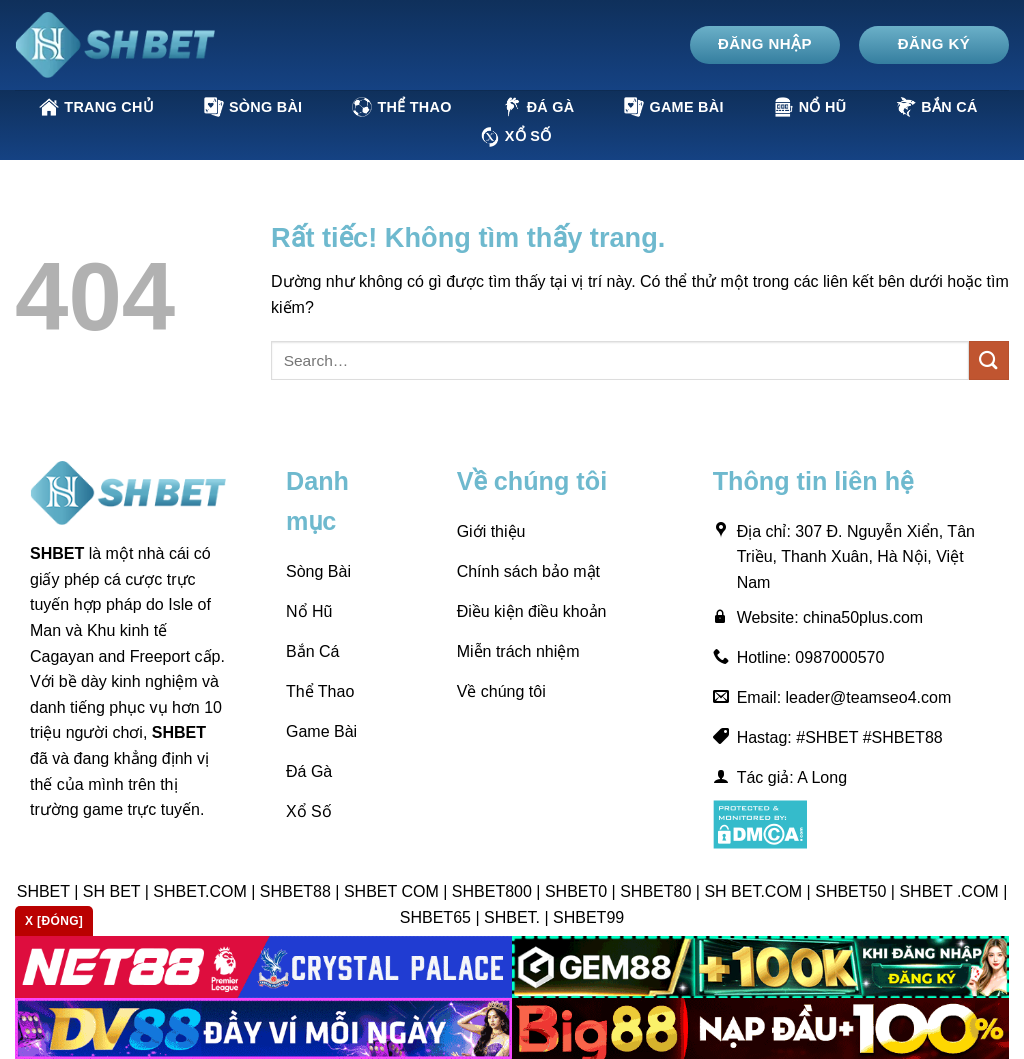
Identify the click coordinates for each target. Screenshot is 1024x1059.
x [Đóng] (54, 921)
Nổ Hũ (810, 107)
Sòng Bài (253, 107)
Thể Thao (401, 107)
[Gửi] (989, 360)
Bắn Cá (936, 107)
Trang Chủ (96, 107)
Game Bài (673, 107)
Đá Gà (538, 107)
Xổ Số (516, 137)
